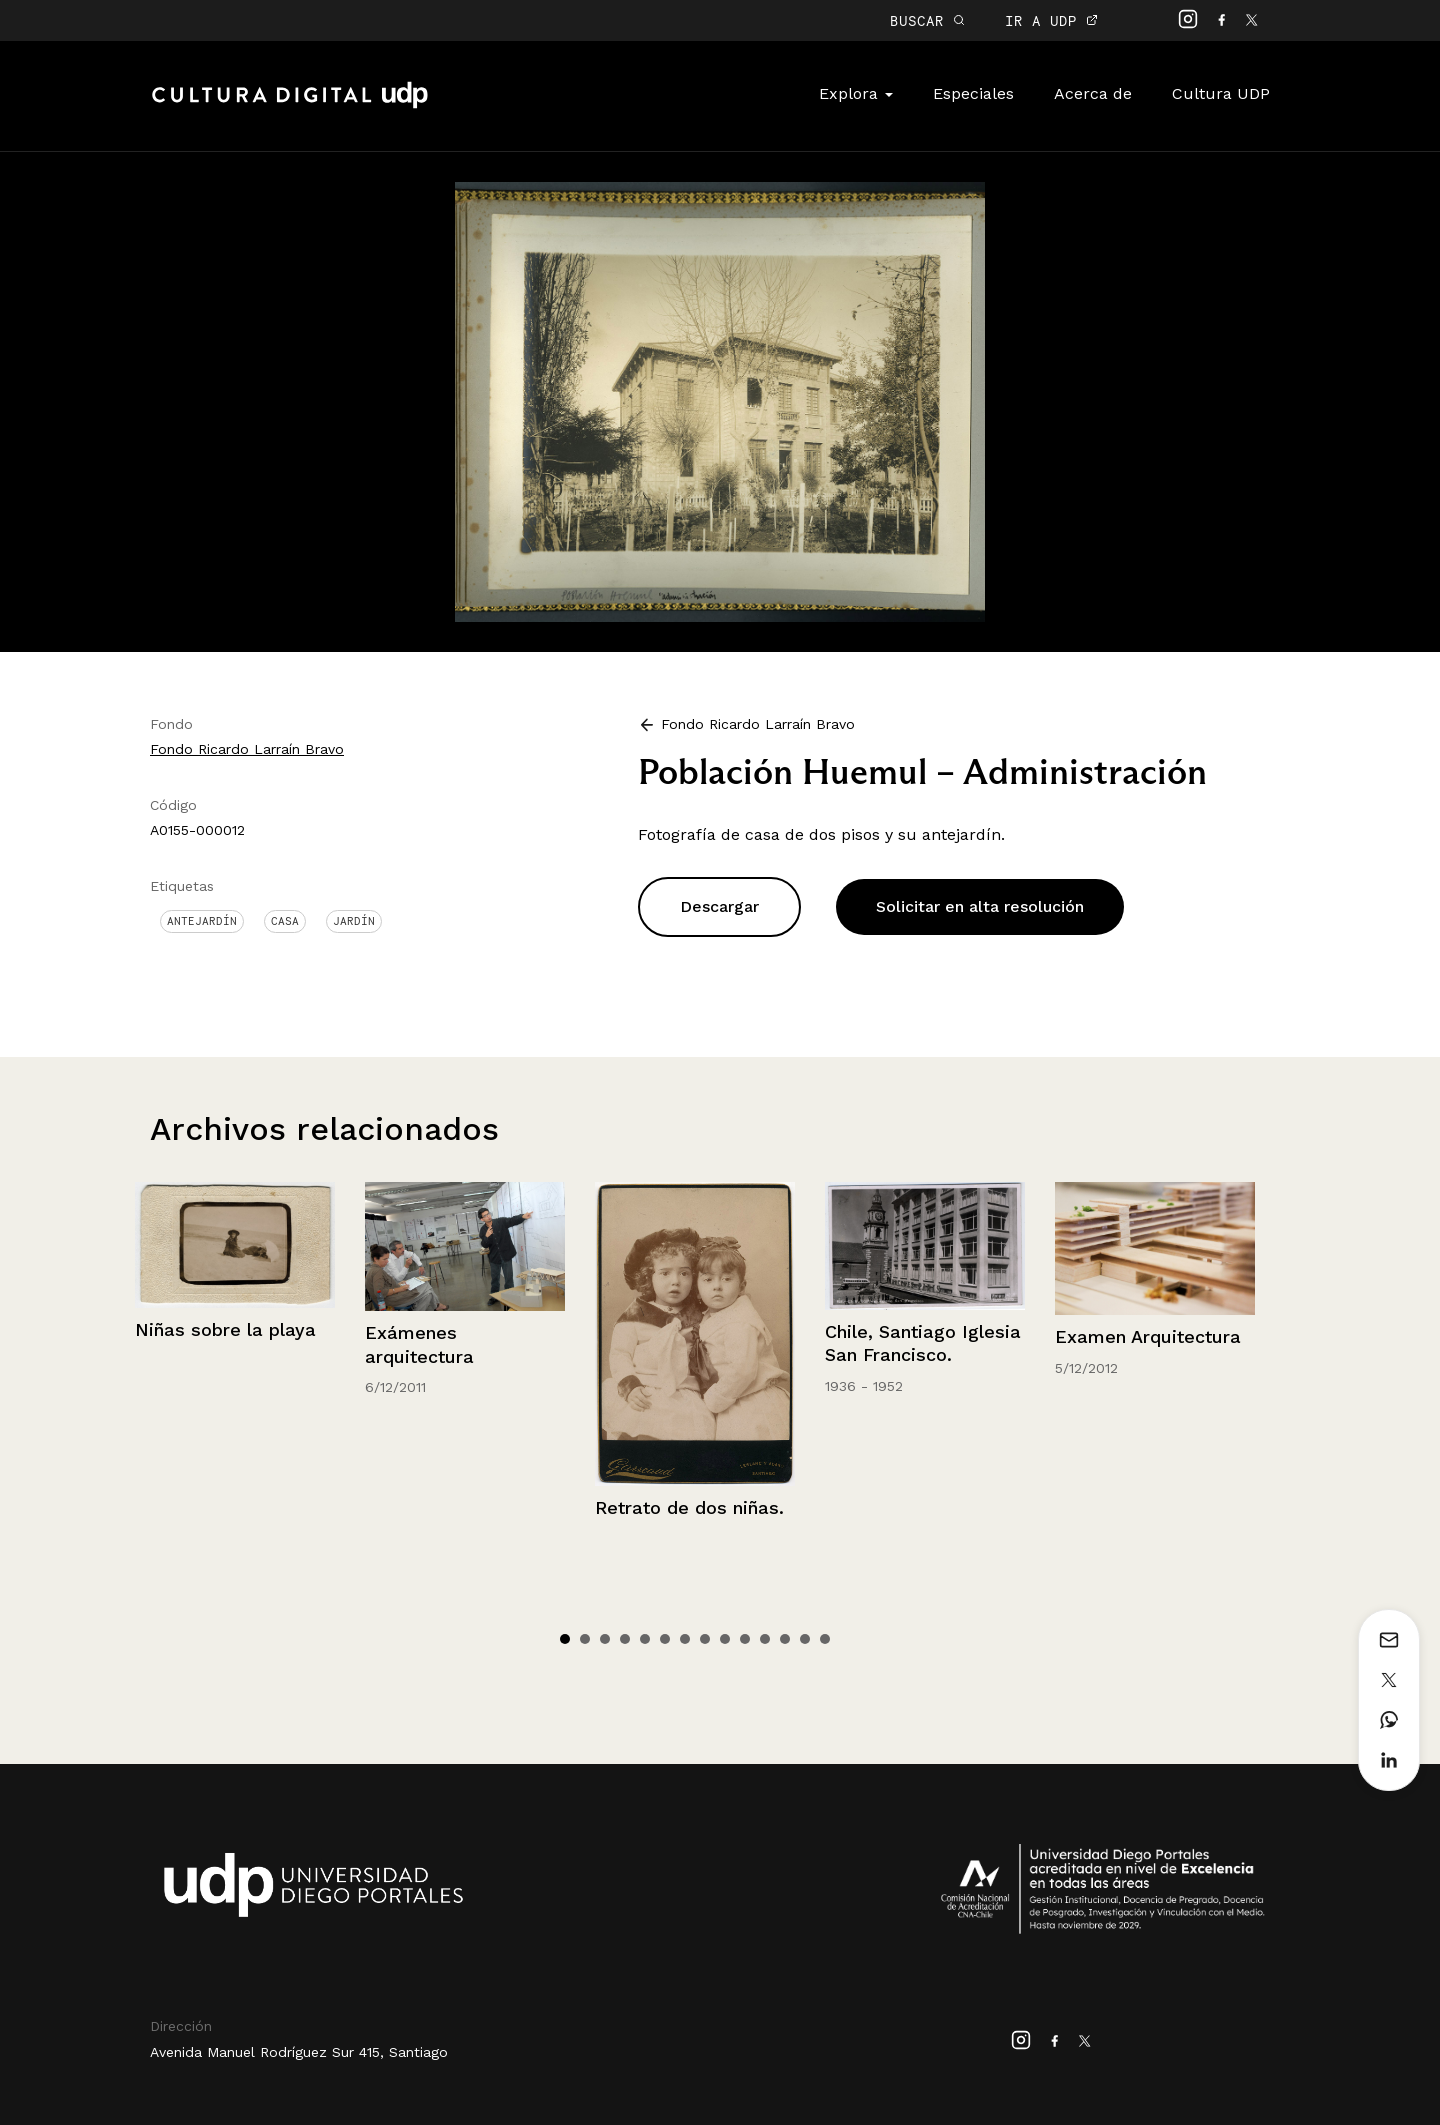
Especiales (973, 93)
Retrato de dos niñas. (689, 1507)
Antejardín (202, 921)
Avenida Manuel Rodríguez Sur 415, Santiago (299, 2052)
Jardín (354, 921)
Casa (285, 921)
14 (825, 1639)
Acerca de (1093, 93)
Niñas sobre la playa (225, 1329)
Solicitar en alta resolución (980, 906)
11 (765, 1639)
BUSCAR (927, 20)
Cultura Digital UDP (290, 106)
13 (805, 1639)
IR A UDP (1051, 20)
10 (745, 1639)
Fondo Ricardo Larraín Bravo (247, 749)
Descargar (719, 906)
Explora (856, 93)
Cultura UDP (1221, 93)
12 (785, 1639)
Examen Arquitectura (1148, 1336)
